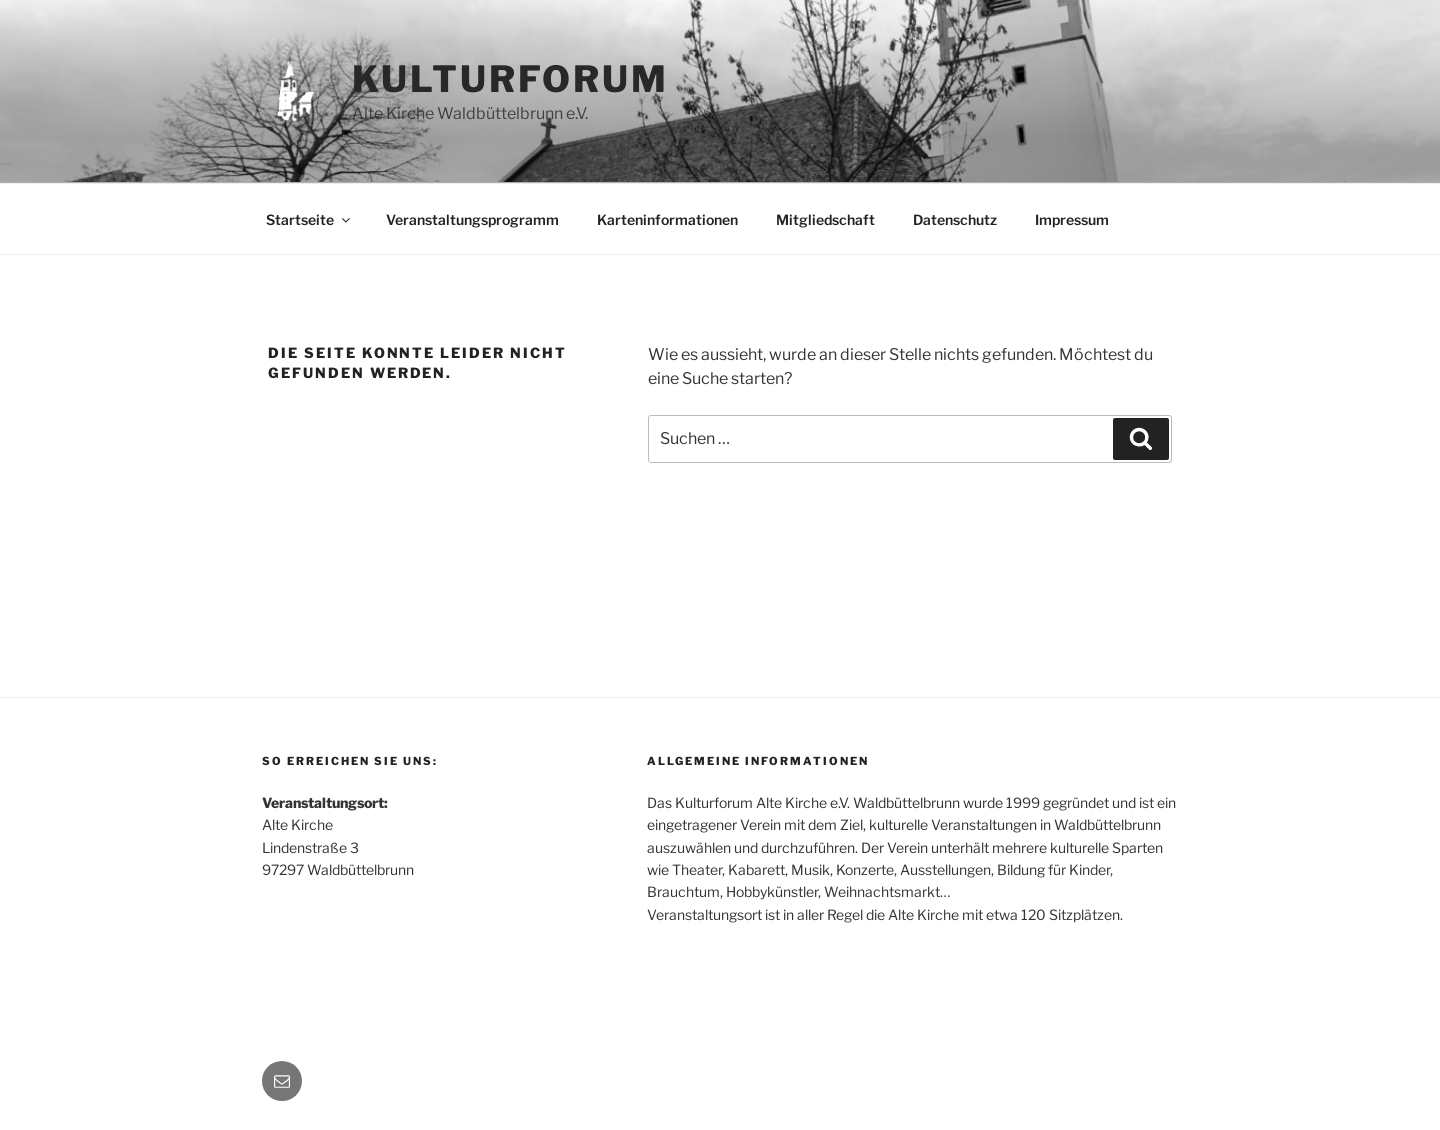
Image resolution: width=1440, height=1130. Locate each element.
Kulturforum (510, 79)
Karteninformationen (667, 219)
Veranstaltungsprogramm (472, 219)
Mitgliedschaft (825, 219)
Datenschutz (955, 219)
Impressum (1072, 219)
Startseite (309, 219)
